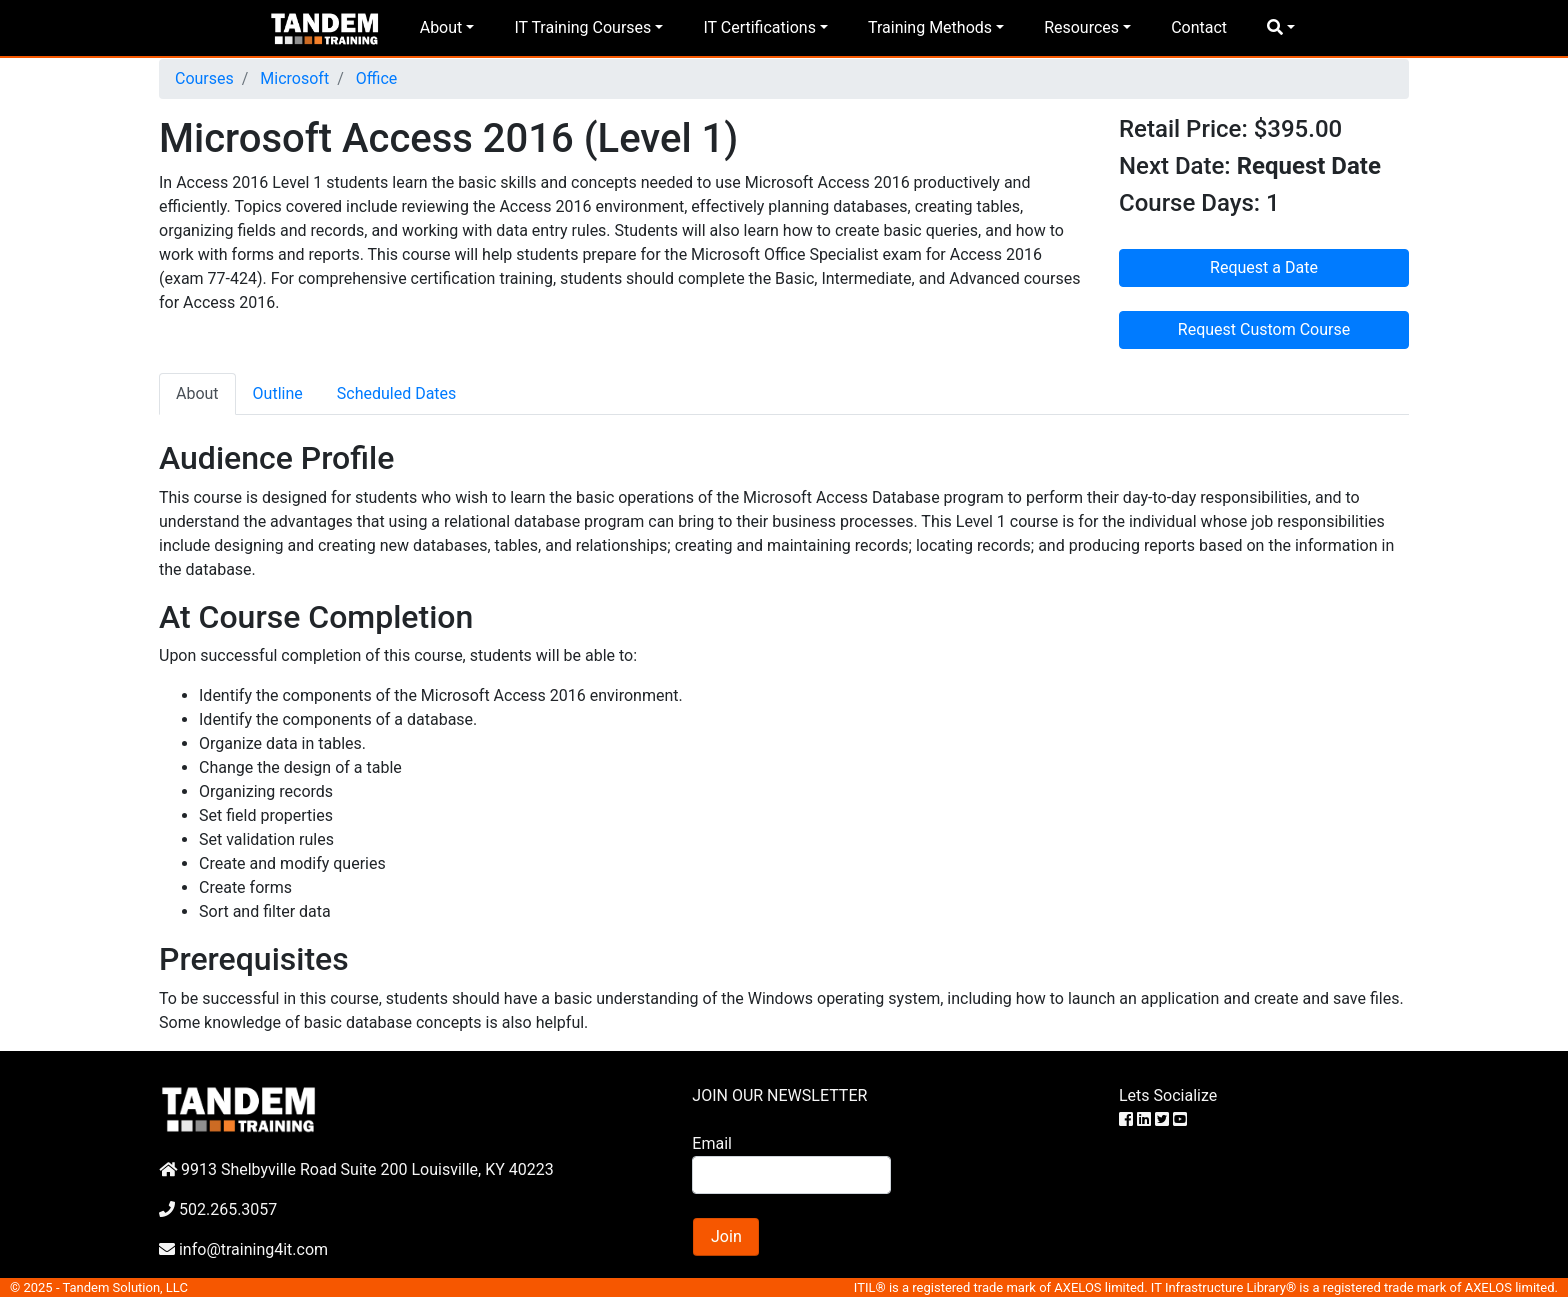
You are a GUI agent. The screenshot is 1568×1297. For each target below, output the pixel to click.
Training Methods (930, 27)
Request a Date (1264, 267)
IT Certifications (759, 27)
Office (375, 78)
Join (726, 1236)
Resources (1081, 27)
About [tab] (197, 393)
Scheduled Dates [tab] (397, 393)
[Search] (791, 1175)
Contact (1199, 27)
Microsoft (292, 78)
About (441, 27)
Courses (204, 78)
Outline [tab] (278, 393)
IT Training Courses (582, 27)
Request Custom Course (1264, 329)
